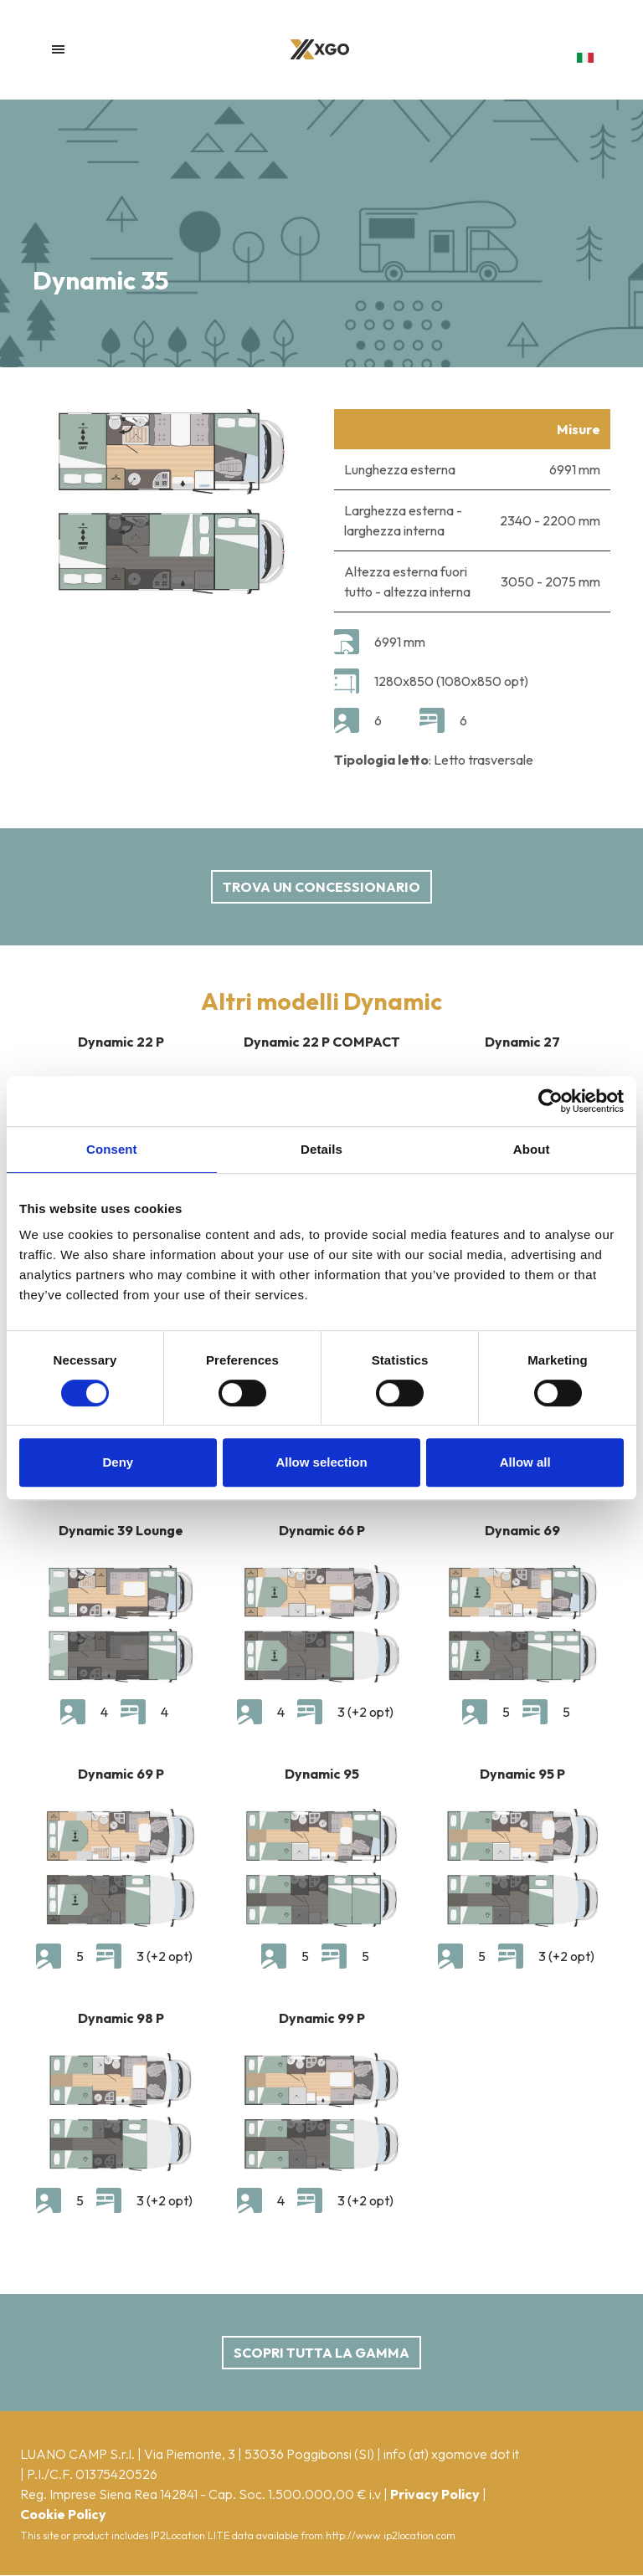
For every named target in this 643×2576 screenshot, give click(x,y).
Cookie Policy (63, 2514)
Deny (117, 1462)
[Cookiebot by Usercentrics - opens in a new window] (550, 1101)
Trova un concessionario (321, 886)
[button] (585, 58)
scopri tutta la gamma (321, 2352)
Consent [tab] (111, 1149)
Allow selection (321, 1462)
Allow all (525, 1462)
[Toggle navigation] (58, 49)
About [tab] (531, 1149)
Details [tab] (321, 1149)
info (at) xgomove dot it (451, 2453)
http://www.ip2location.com (390, 2535)
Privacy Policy (435, 2494)
